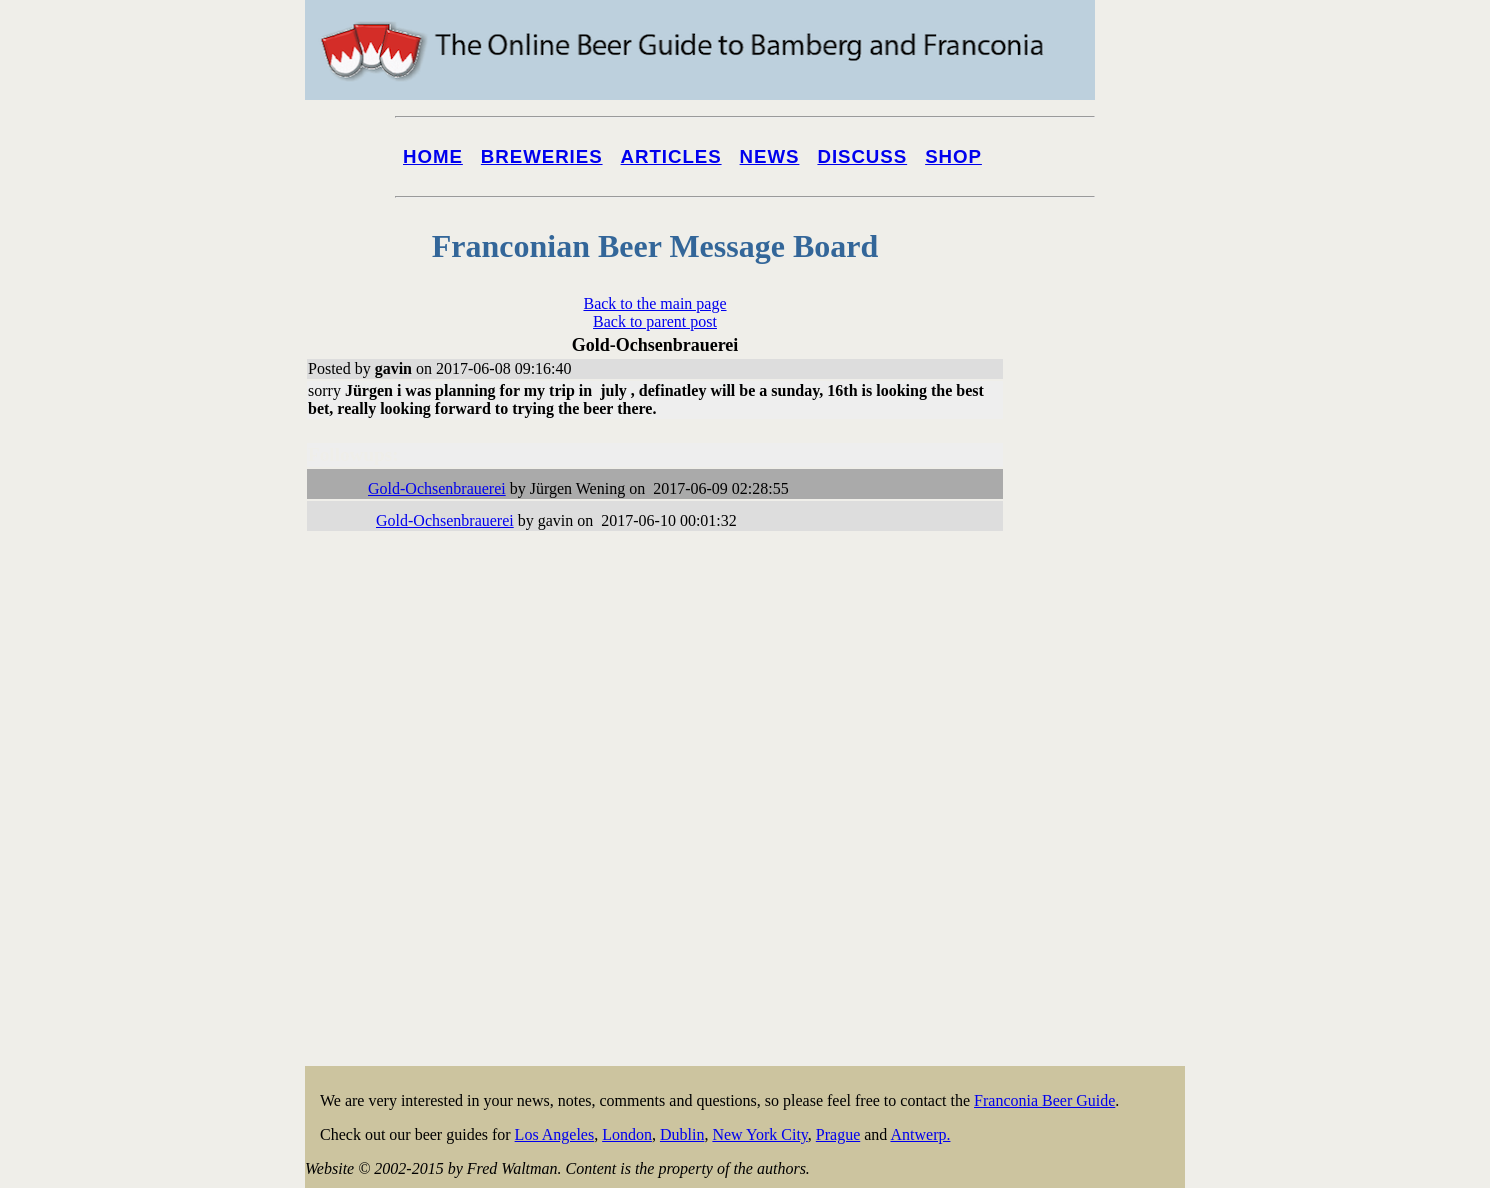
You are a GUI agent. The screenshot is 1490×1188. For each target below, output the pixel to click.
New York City (759, 1134)
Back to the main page (654, 303)
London (627, 1134)
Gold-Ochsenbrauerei (437, 488)
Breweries (542, 156)
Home (433, 156)
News (770, 156)
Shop (953, 156)
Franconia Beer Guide (1044, 1100)
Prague (838, 1134)
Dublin (682, 1134)
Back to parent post (655, 321)
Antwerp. (920, 1134)
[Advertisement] (1105, 762)
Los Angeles (555, 1134)
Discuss (862, 156)
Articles (671, 156)
